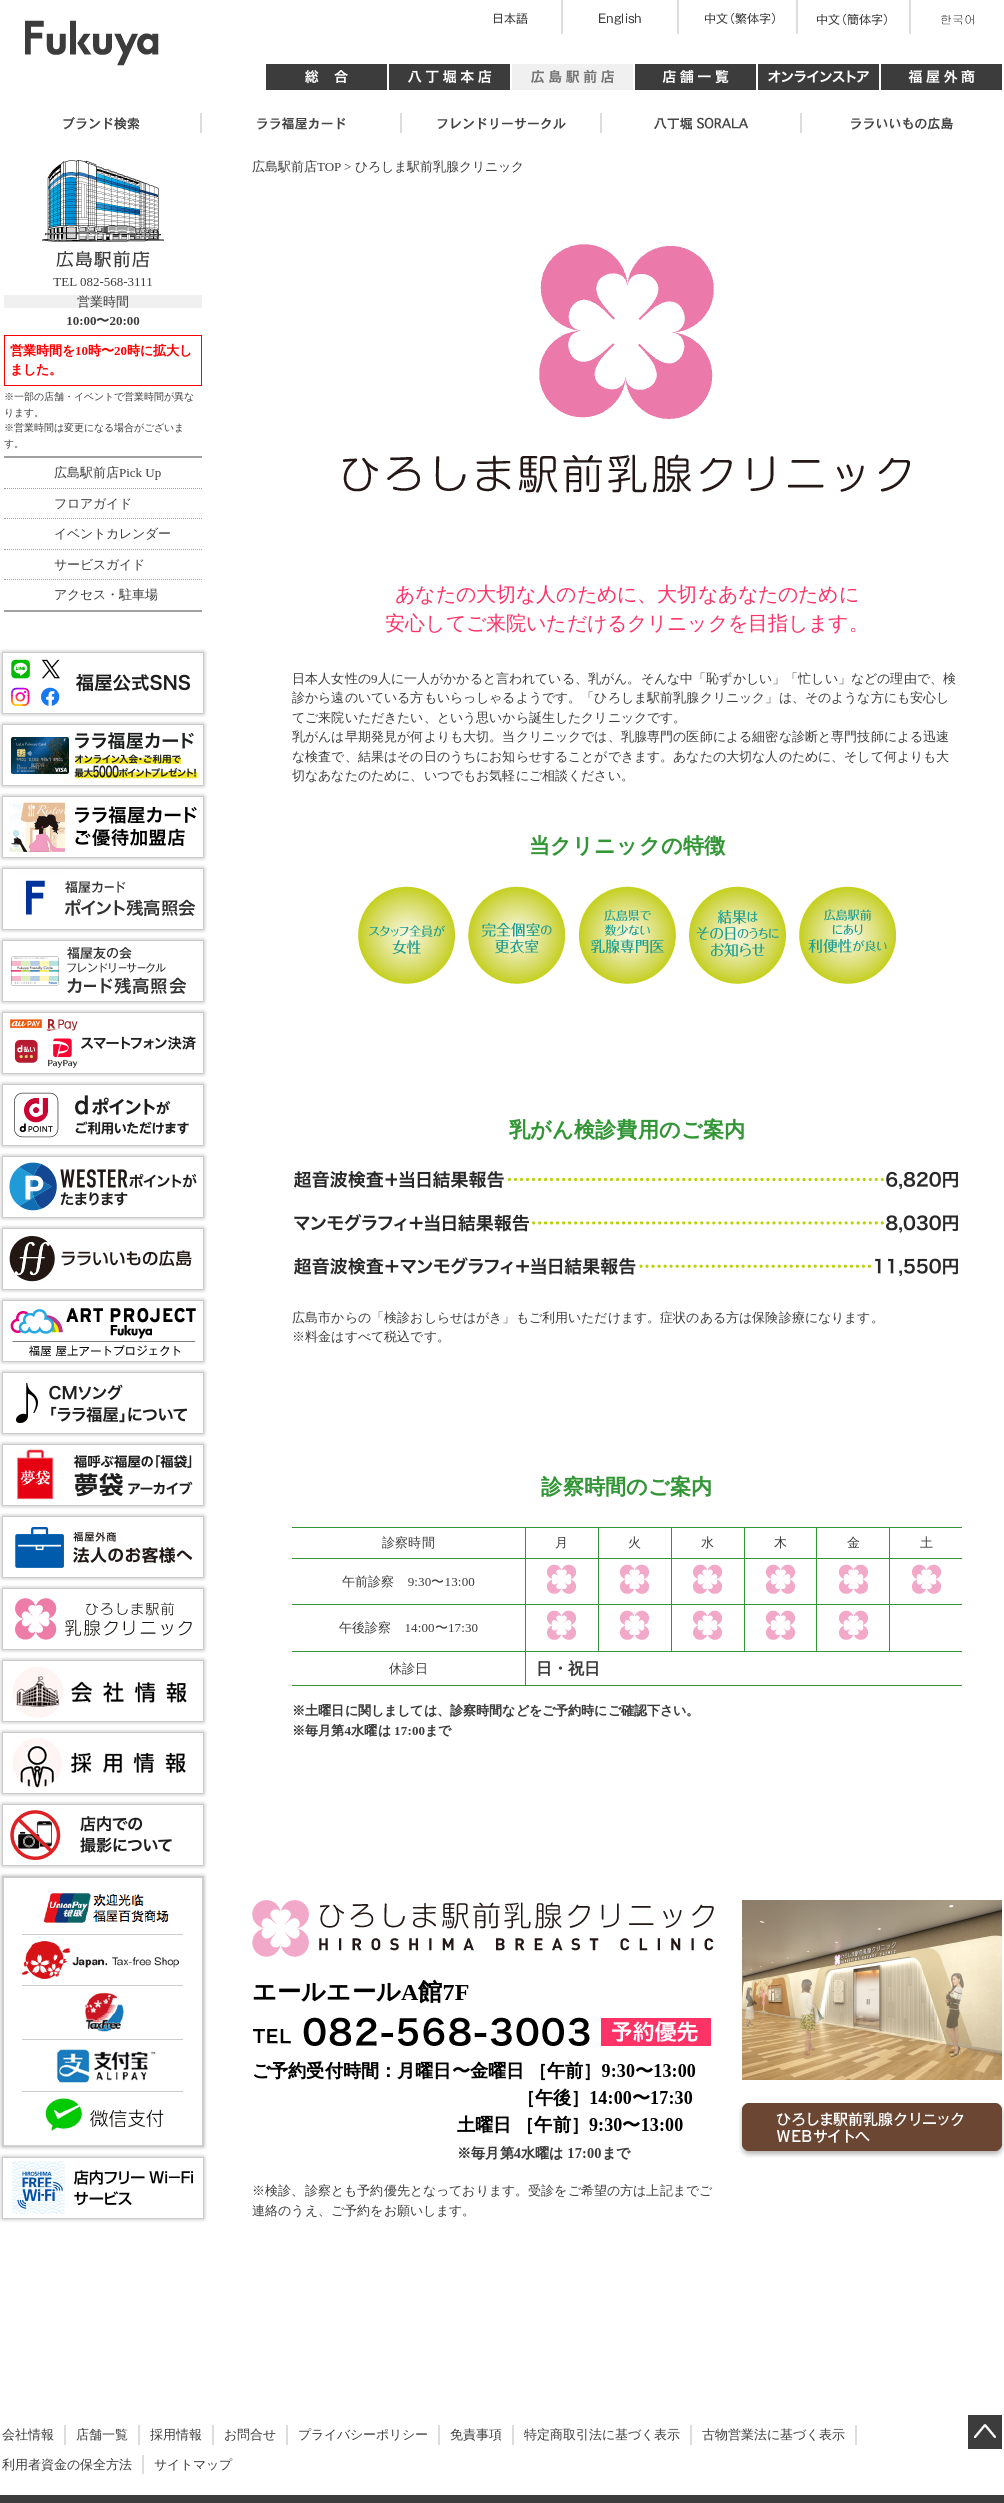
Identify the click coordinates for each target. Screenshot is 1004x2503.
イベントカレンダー (112, 533)
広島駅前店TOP (296, 166)
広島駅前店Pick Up (107, 472)
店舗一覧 (102, 2434)
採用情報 (176, 2434)
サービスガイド (99, 564)
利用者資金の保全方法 (67, 2464)
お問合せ (250, 2434)
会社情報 (28, 2434)
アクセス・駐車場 (106, 594)
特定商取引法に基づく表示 (602, 2434)
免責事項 (476, 2434)
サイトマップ (193, 2464)
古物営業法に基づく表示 (773, 2434)
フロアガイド (93, 503)
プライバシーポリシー (363, 2434)
